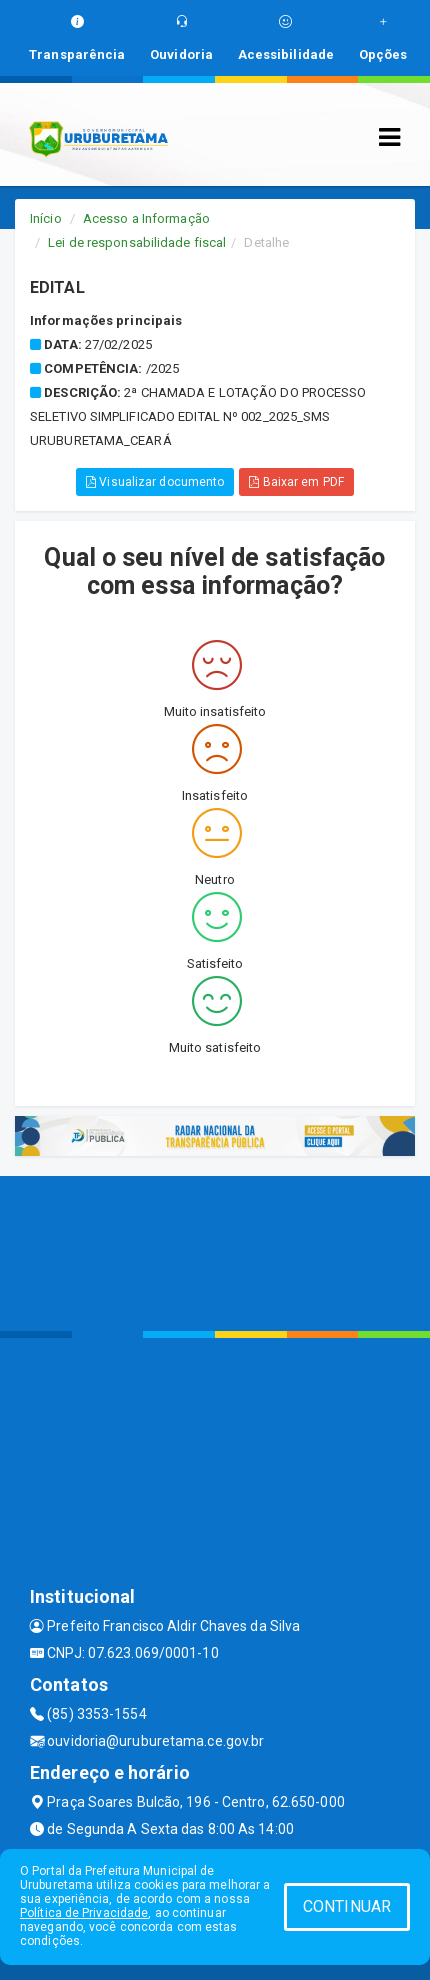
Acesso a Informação (146, 218)
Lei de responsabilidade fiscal (137, 242)
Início (46, 218)
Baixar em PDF (296, 482)
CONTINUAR (347, 1906)
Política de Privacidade (84, 1913)
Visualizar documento (155, 482)
